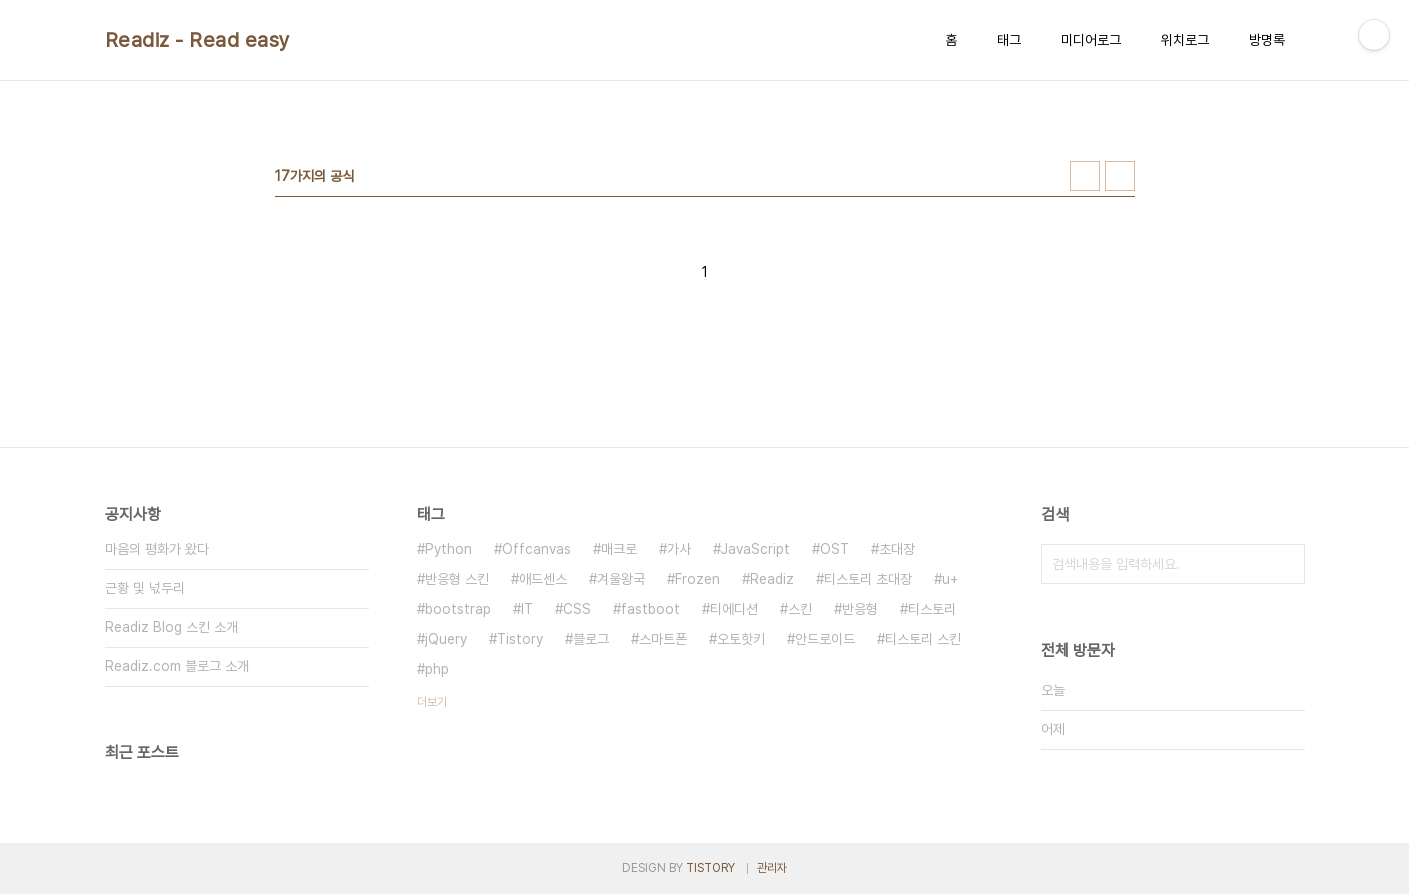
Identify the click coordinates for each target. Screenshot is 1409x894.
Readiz (772, 579)
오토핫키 (741, 639)
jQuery (446, 639)
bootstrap (458, 609)
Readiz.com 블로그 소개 (177, 666)
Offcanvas (536, 549)
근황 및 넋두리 (145, 588)
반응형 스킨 (457, 579)
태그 (1009, 40)
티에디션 (734, 609)
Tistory (520, 639)
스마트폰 (663, 639)
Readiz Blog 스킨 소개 (171, 627)
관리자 (772, 868)
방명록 (1267, 40)
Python (448, 549)
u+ (950, 579)
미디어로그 (1091, 40)
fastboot (650, 609)
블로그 (591, 639)
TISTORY (710, 868)
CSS (577, 609)
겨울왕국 (621, 579)
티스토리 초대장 (868, 579)
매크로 (619, 549)
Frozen (697, 579)
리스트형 (1120, 176)
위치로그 (1185, 40)
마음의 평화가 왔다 (157, 549)
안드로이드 (825, 639)
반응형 (860, 609)
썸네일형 (1085, 176)
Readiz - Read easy (198, 40)
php (437, 669)
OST (834, 549)
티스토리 (932, 609)
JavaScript (755, 549)
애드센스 (543, 579)
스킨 (800, 609)
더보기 (432, 702)
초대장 (897, 549)
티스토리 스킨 (923, 639)
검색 (1285, 564)
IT (527, 609)
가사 (679, 549)
